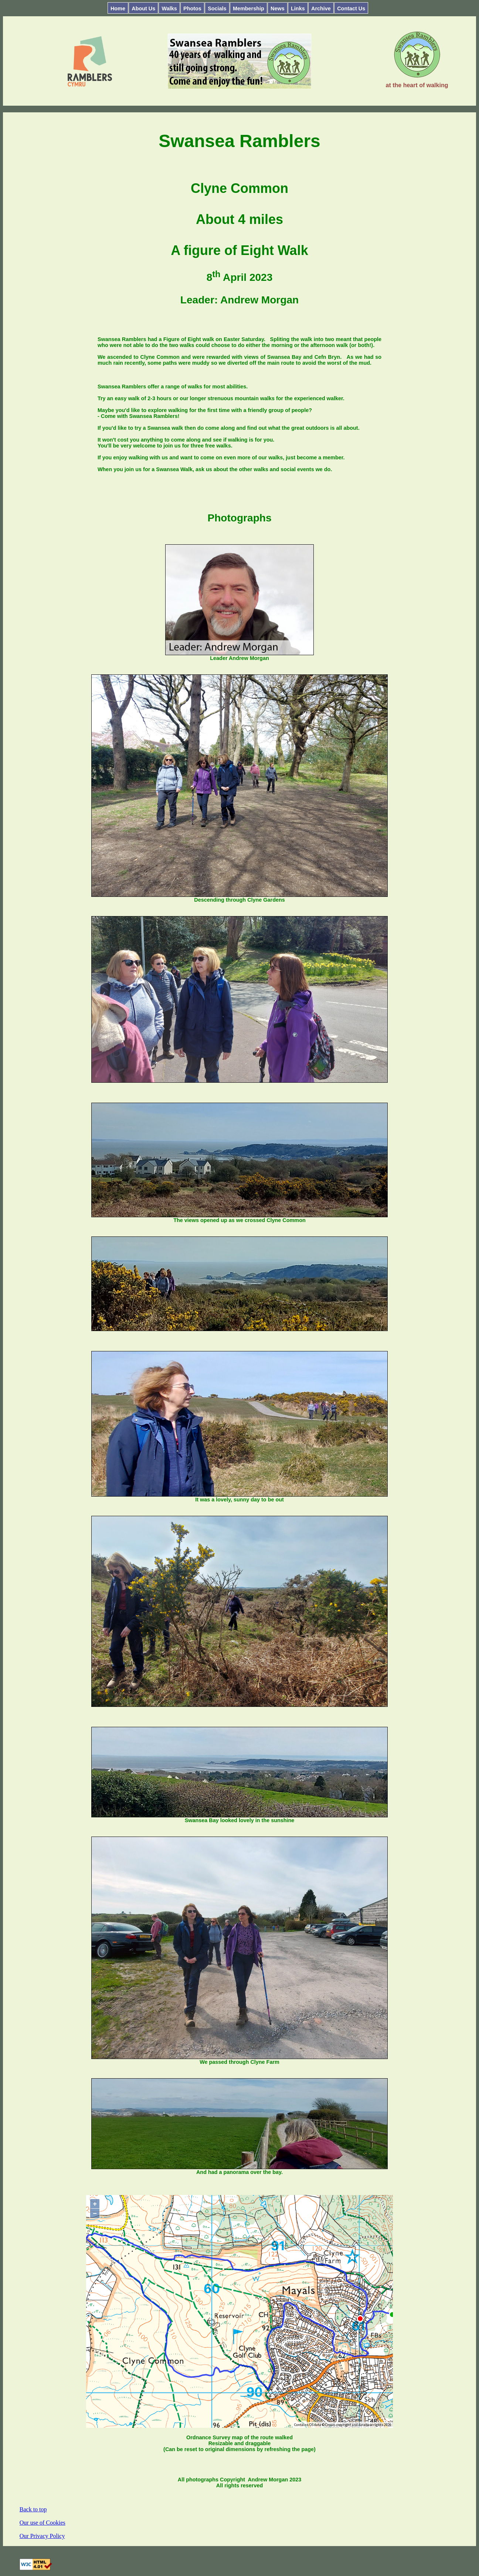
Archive (321, 8)
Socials (217, 8)
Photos (192, 8)
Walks (169, 8)
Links (298, 8)
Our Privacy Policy (42, 2536)
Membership (248, 8)
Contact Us (351, 8)
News (278, 8)
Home (118, 8)
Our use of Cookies (42, 2522)
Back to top (33, 2509)
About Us (143, 8)
